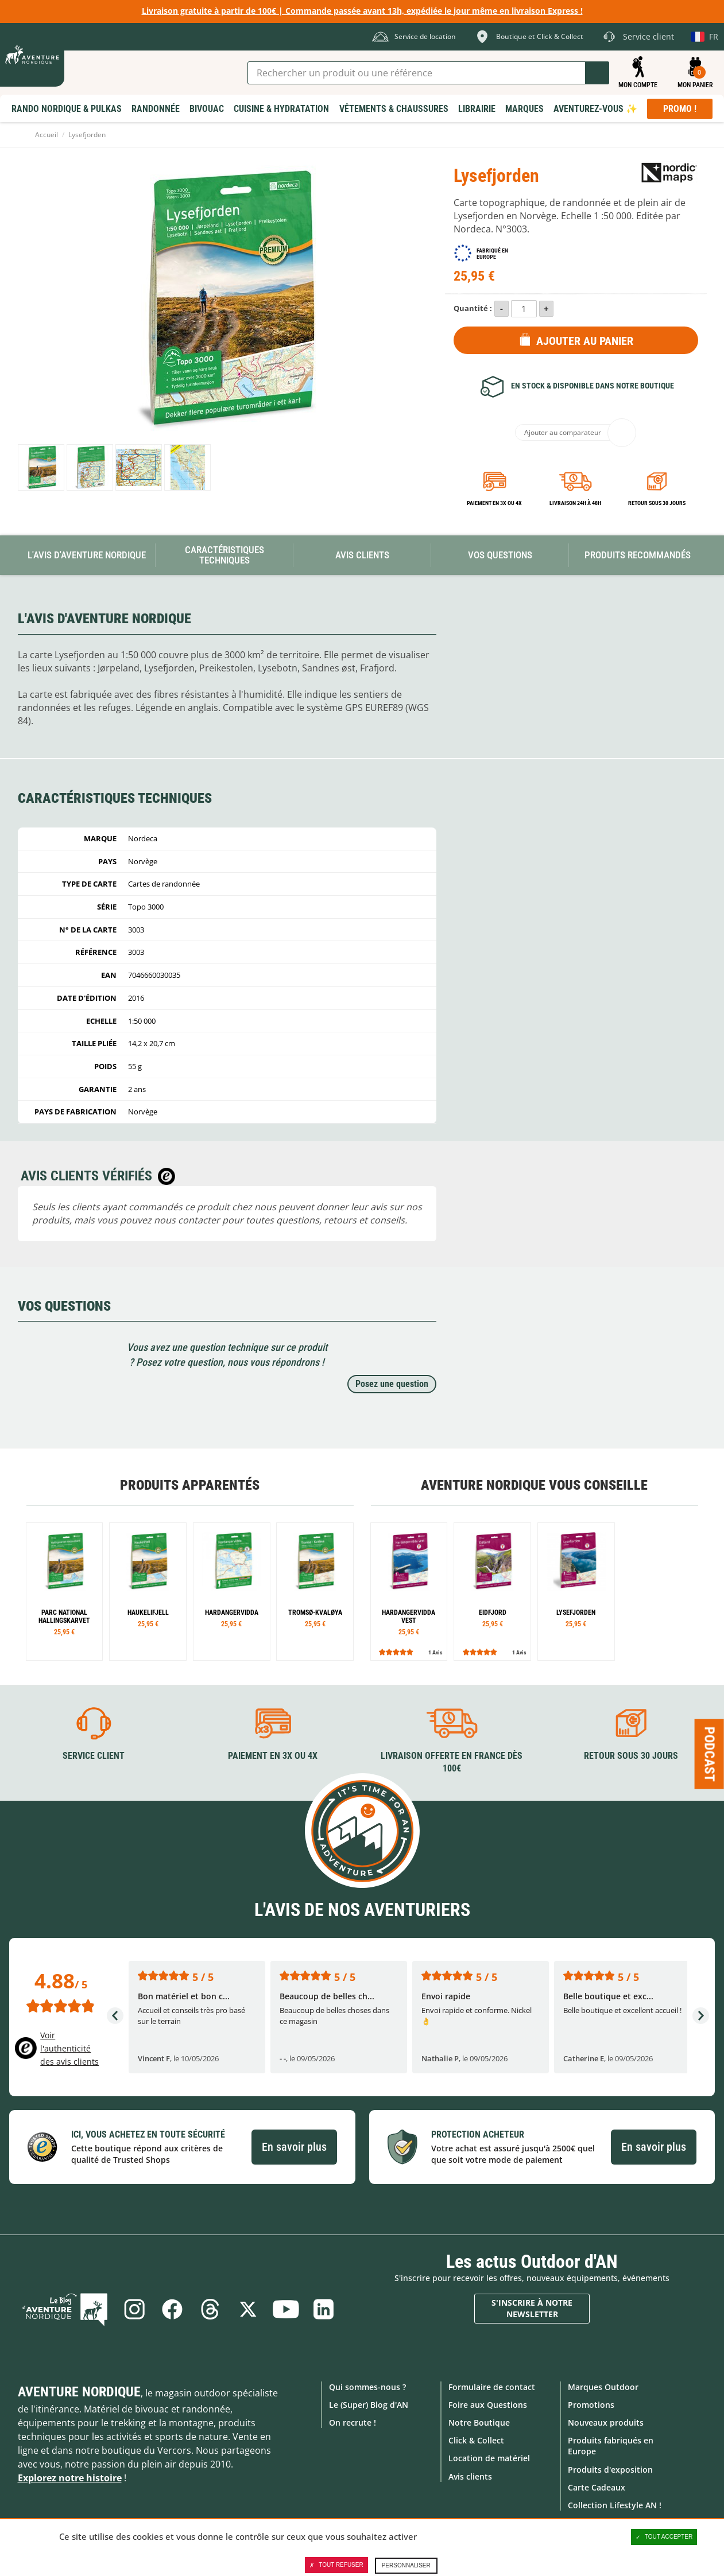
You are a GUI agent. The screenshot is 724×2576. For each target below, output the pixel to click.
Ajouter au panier (584, 341)
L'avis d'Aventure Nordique (87, 555)
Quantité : (473, 308)
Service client (94, 1755)
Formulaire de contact (491, 2386)
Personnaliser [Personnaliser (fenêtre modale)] (406, 2565)
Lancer (597, 72)
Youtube (286, 2309)
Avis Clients (362, 555)
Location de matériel (489, 2458)
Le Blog (65, 2309)
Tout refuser (336, 2565)
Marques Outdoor (603, 2386)
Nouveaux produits (606, 2422)
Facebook (172, 2309)
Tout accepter (664, 2537)
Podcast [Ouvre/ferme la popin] (710, 1753)
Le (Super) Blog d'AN (368, 2404)
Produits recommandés (637, 555)
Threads (210, 2309)
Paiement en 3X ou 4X (494, 503)
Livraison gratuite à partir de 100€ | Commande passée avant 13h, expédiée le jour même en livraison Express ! (362, 10)
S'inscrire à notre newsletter (531, 2308)
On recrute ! (352, 2422)
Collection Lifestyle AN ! (614, 2505)
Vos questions (500, 555)
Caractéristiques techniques (224, 555)
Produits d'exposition (610, 2469)
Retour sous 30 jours (657, 503)
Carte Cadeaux (596, 2487)
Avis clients (470, 2476)
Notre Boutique (479, 2422)
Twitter (248, 2309)
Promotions (591, 2404)
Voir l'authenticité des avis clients (69, 2048)
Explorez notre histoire (70, 2478)
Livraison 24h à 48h (575, 503)
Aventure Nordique (79, 2392)
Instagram (134, 2309)
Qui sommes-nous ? (367, 2386)
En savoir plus (294, 2147)
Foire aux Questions (487, 2404)
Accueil (46, 134)
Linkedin (323, 2309)
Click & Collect (476, 2440)
